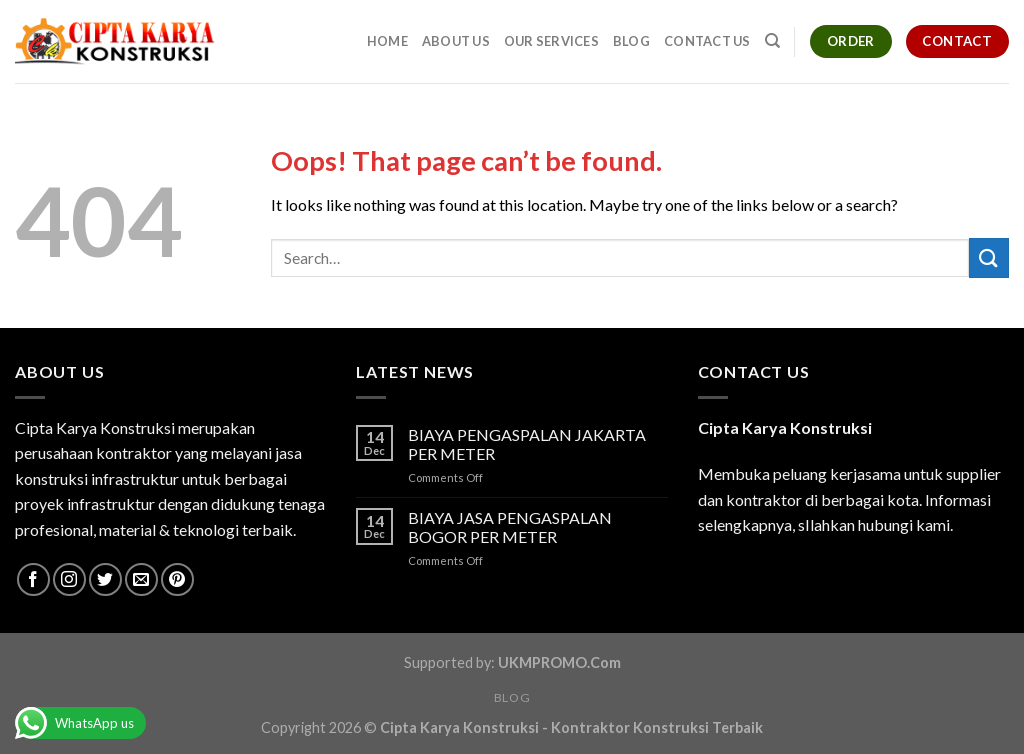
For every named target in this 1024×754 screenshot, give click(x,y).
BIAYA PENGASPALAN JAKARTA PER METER (527, 444)
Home (387, 41)
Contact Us (707, 41)
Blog (631, 41)
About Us (456, 41)
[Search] (772, 41)
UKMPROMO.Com (559, 662)
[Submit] (989, 257)
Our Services (551, 41)
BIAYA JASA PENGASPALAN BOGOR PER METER (510, 527)
